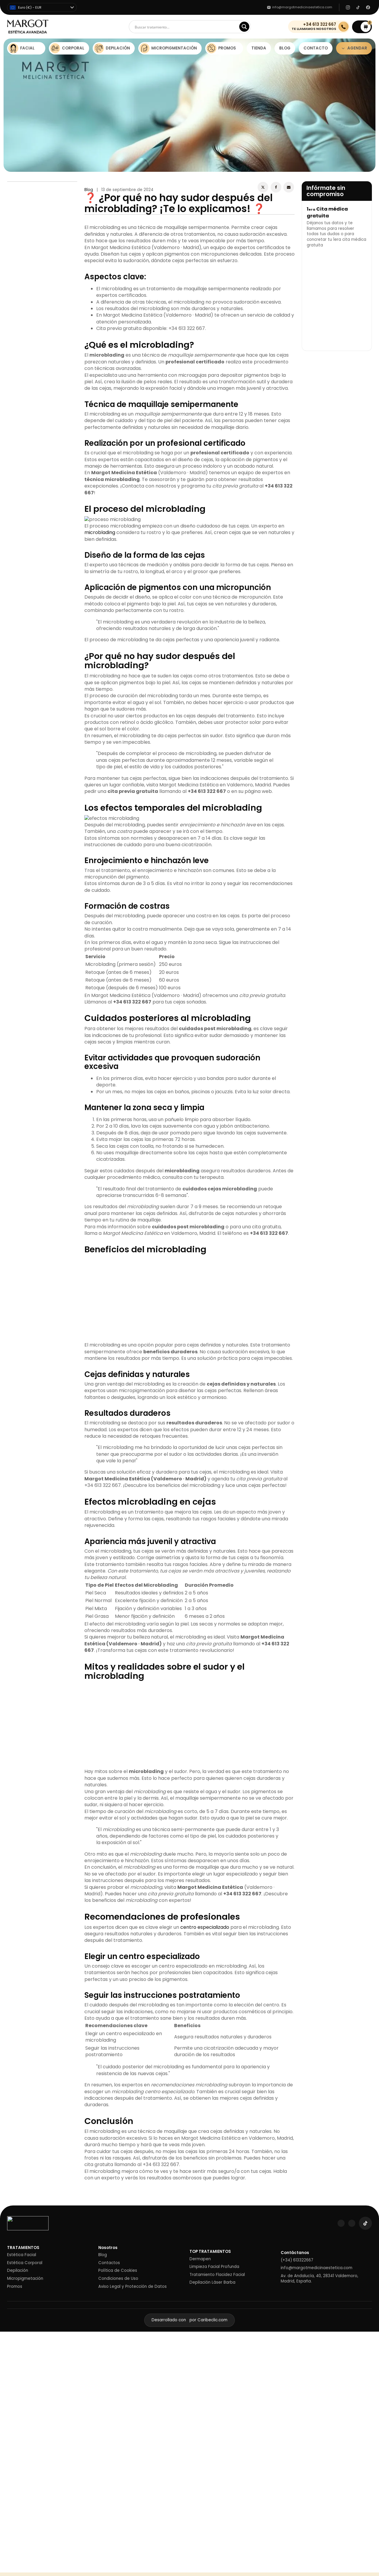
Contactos (109, 2263)
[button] (362, 26)
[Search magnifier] (244, 27)
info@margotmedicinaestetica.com (316, 2268)
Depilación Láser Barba (212, 2282)
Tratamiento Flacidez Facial (217, 2274)
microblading (99, 532)
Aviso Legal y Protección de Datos (132, 2286)
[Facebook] (276, 187)
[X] (263, 187)
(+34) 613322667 (297, 2260)
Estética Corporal (24, 2263)
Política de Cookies (117, 2270)
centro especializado (204, 1927)
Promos (14, 2286)
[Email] (288, 187)
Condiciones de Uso (118, 2278)
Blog (88, 190)
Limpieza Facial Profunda (214, 2266)
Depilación (17, 2270)
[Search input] (186, 27)
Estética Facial (21, 2255)
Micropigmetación (25, 2278)
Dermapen (200, 2259)
